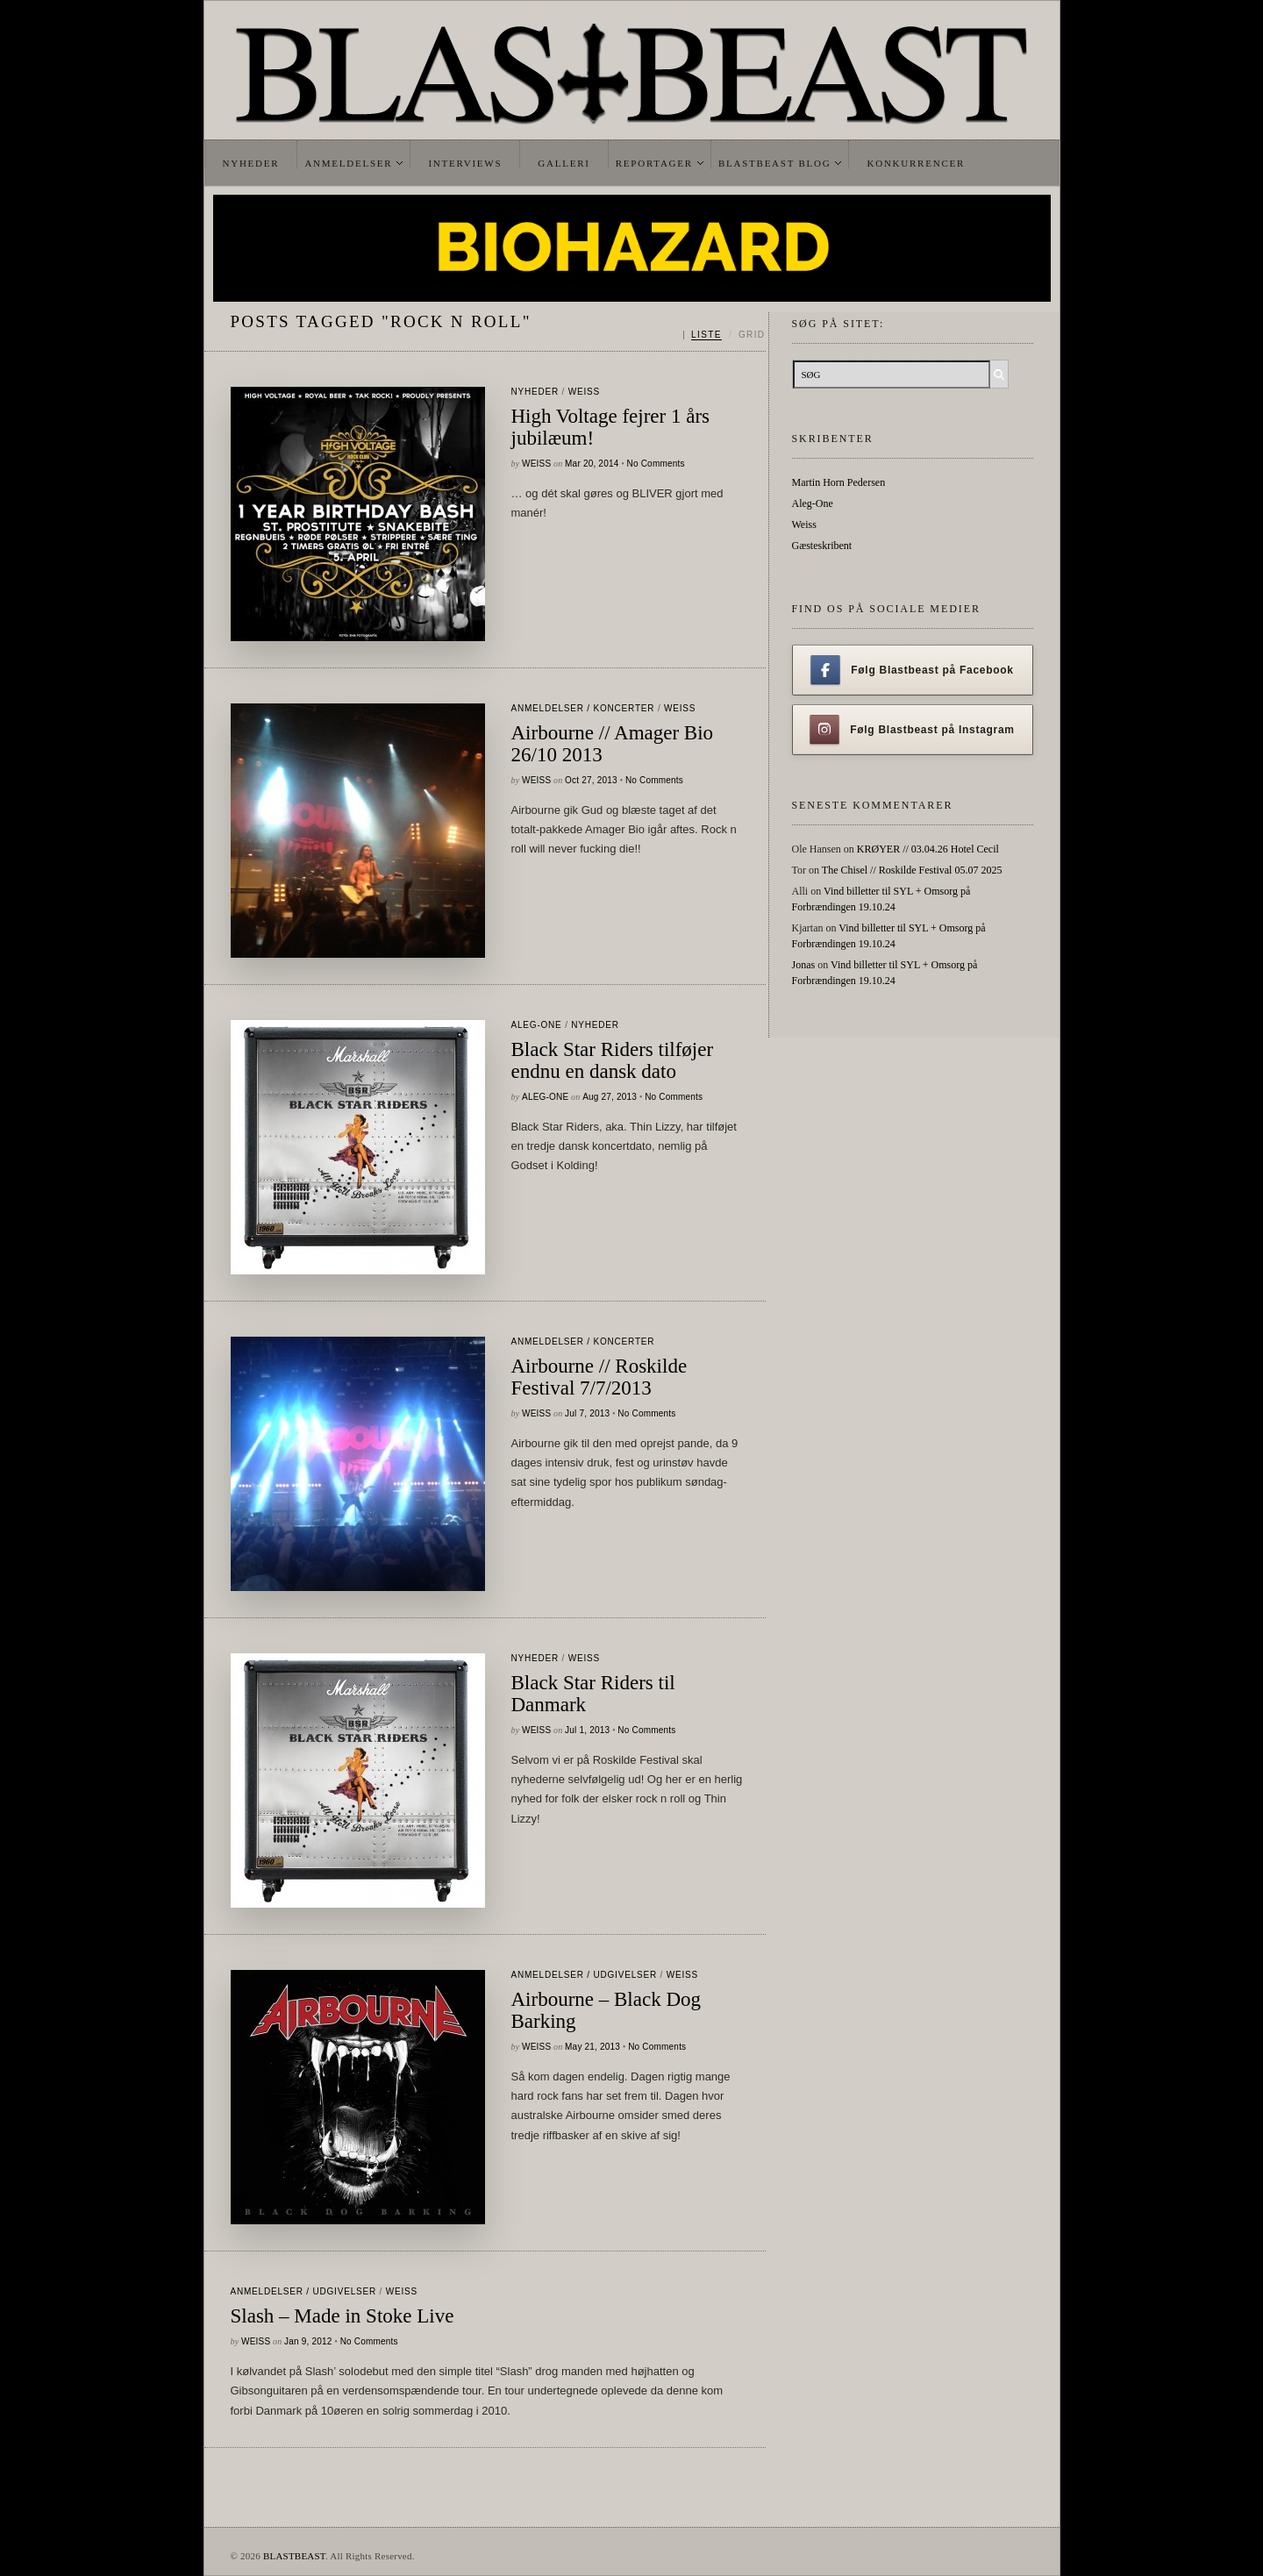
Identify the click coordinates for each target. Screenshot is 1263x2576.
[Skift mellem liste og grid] (724, 335)
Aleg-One (536, 1025)
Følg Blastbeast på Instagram (912, 730)
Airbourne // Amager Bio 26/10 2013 (612, 744)
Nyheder (251, 163)
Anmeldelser (348, 163)
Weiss (584, 391)
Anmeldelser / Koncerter (583, 708)
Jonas (804, 965)
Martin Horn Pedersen (839, 482)
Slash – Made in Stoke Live (342, 2316)
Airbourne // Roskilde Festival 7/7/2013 (599, 1377)
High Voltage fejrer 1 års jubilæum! (610, 427)
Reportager (654, 163)
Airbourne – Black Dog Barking (606, 2010)
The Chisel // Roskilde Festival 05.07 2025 (912, 870)
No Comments (656, 463)
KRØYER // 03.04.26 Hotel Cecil (928, 849)
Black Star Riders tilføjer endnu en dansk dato (612, 1060)
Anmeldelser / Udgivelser (584, 1975)
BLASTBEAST (294, 2556)
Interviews (465, 163)
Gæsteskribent (822, 545)
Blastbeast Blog (774, 163)
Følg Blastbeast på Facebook (911, 670)
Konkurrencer (916, 163)
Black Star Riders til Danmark (593, 1694)
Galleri (563, 163)
